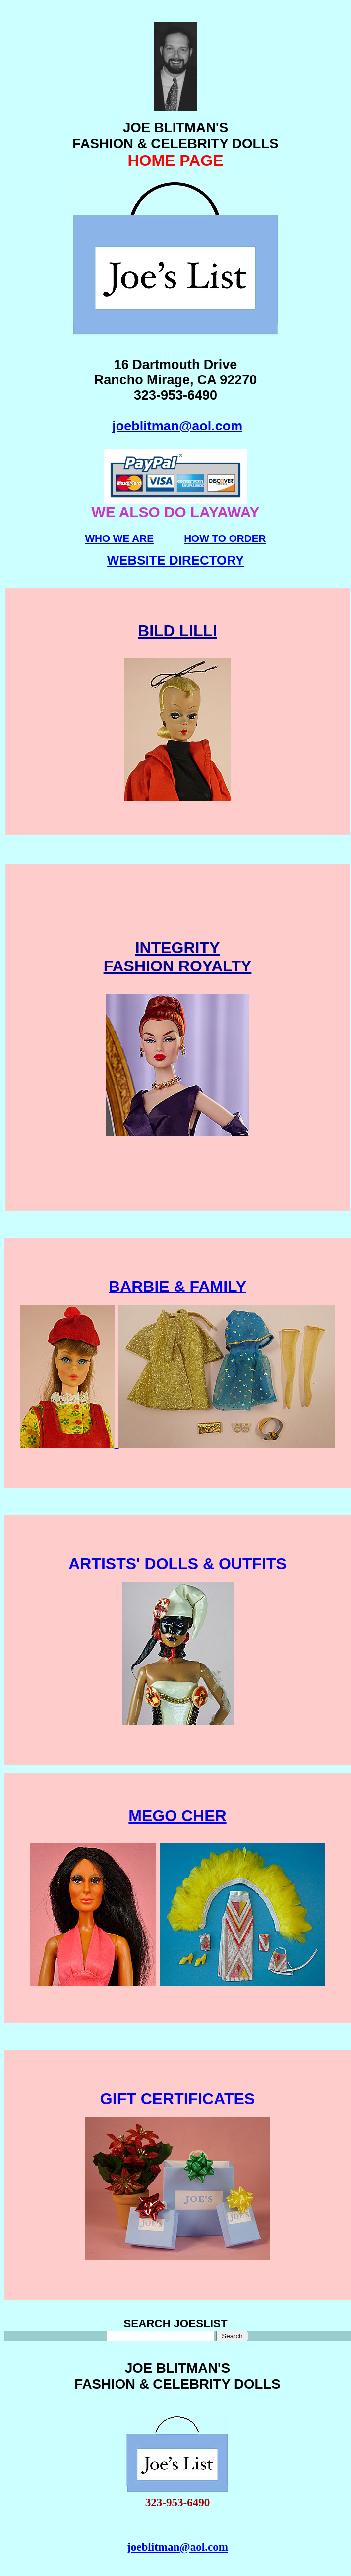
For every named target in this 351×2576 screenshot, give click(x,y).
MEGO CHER (177, 1816)
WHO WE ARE (119, 538)
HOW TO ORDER (225, 538)
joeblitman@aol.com (177, 426)
